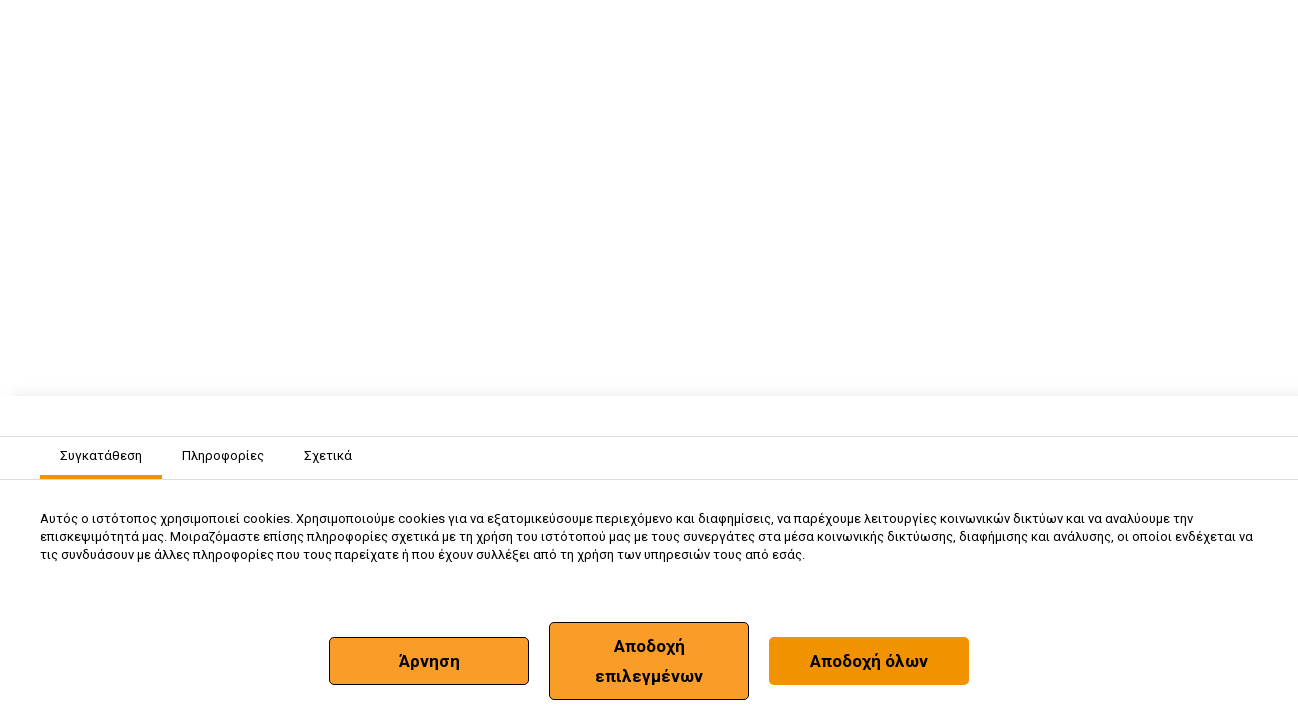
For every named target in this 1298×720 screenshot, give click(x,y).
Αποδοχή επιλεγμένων (649, 661)
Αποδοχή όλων (869, 661)
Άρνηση (429, 661)
